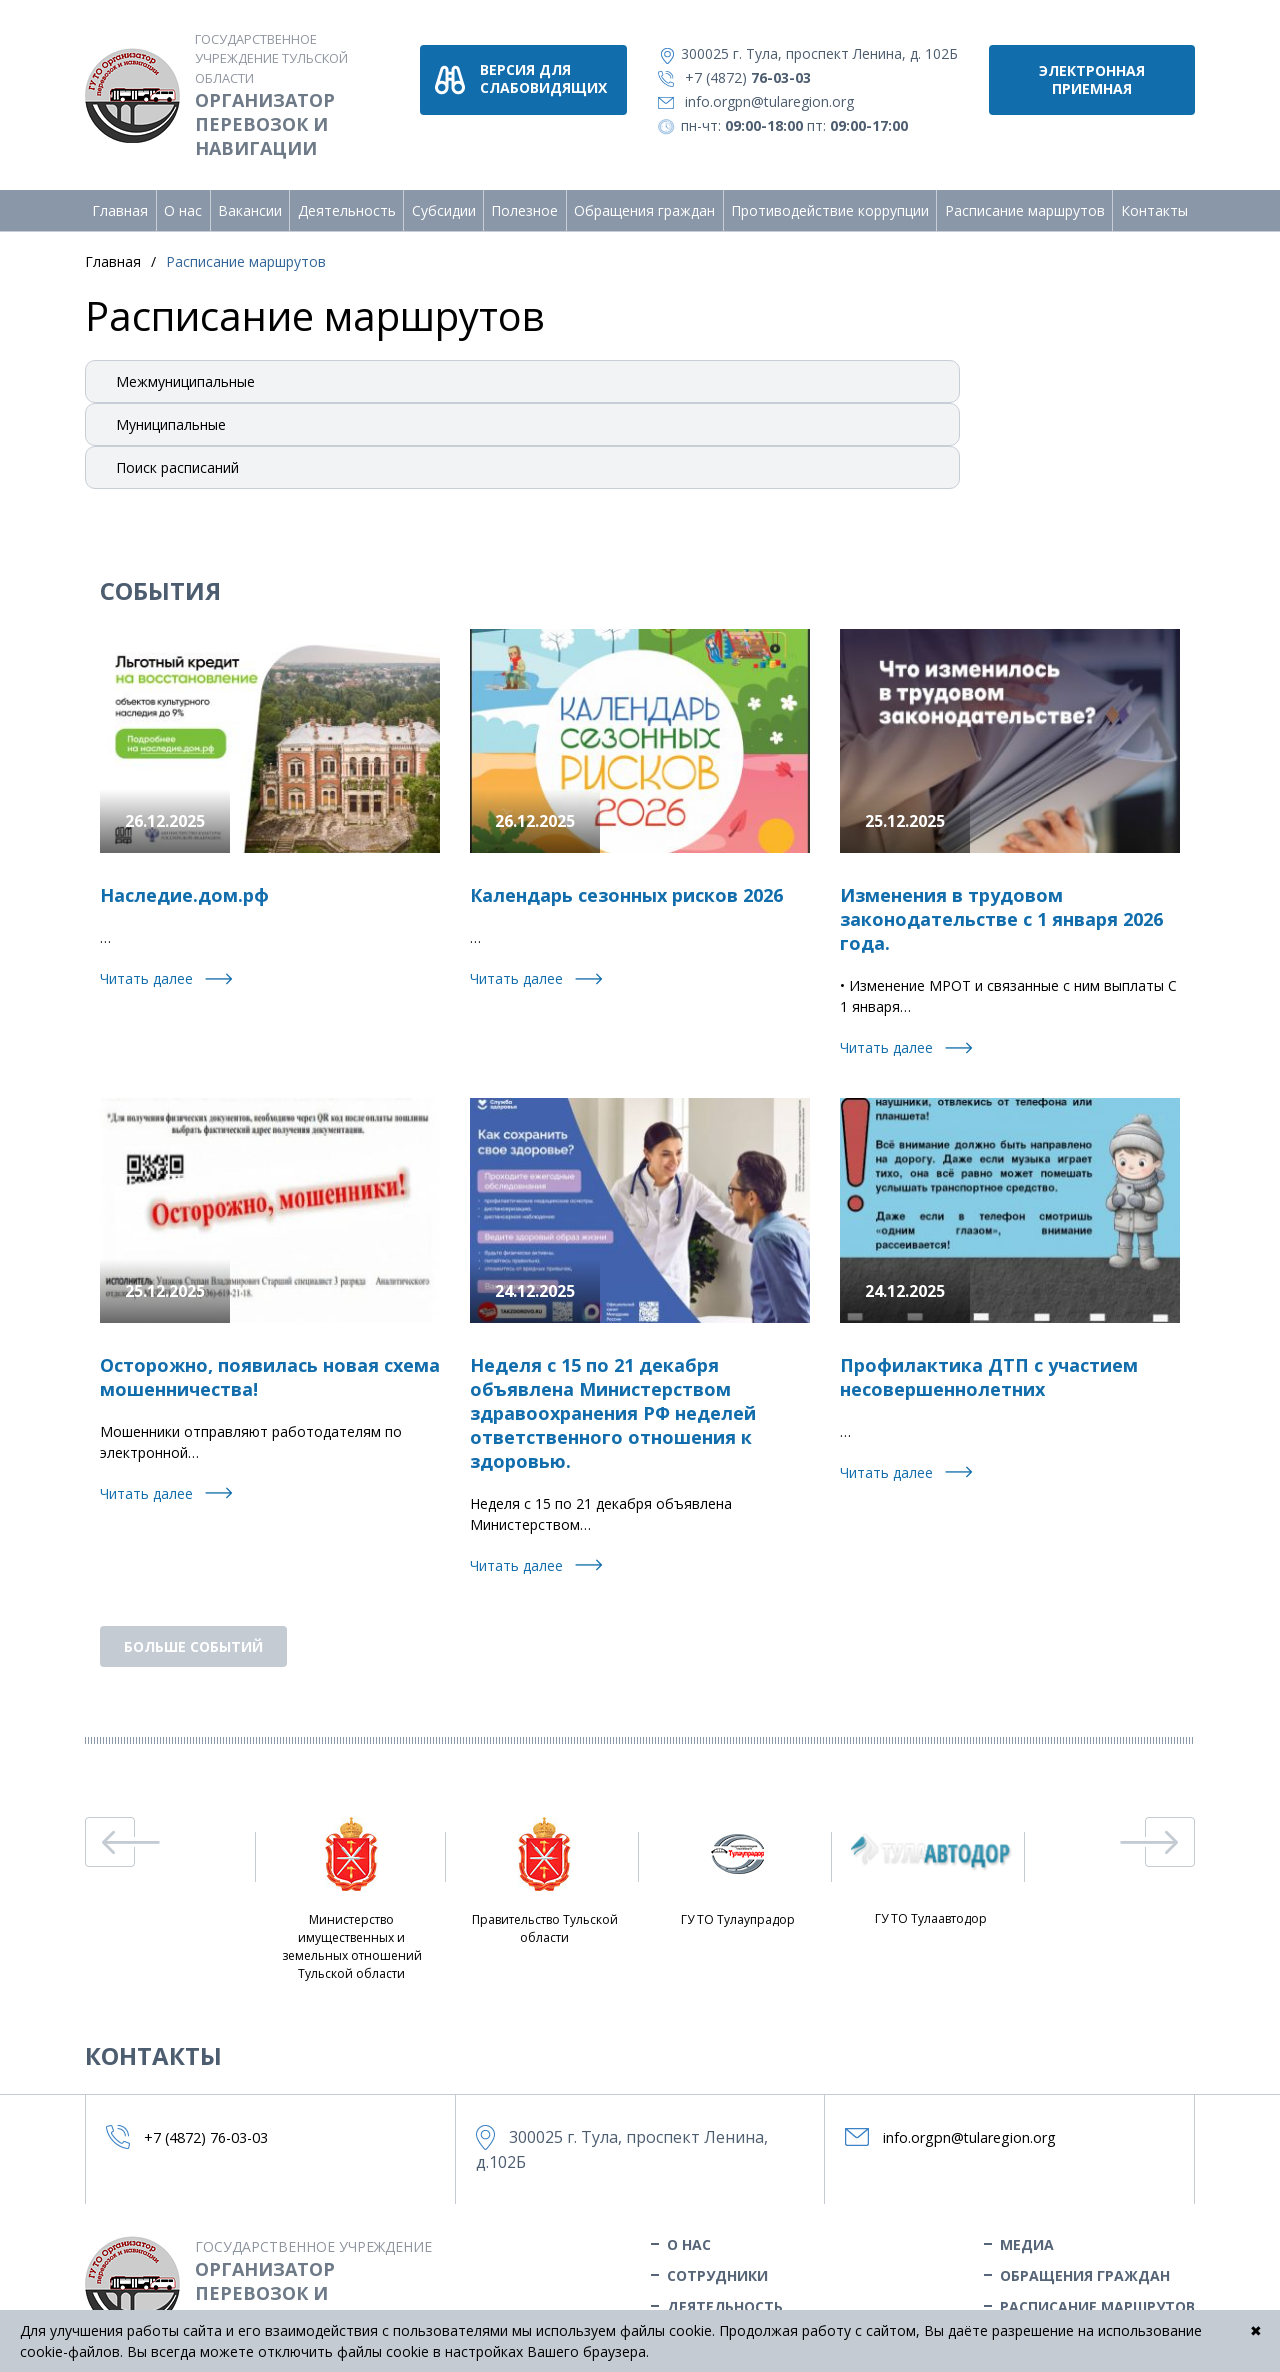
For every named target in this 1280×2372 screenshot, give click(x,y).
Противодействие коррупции (830, 194)
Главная (120, 194)
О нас (183, 194)
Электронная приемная (1092, 79)
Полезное (524, 194)
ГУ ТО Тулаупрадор (738, 1856)
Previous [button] (122, 1826)
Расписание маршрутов (1025, 194)
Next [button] (1157, 1826)
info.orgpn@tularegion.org (789, 101)
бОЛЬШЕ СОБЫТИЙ (193, 1630)
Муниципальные (171, 408)
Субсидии (444, 194)
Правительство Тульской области (545, 1865)
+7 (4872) (768, 77)
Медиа (1027, 2228)
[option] (351, 1884)
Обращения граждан (644, 194)
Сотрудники (717, 2259)
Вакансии (250, 194)
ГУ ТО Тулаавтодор (930, 1856)
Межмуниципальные (185, 365)
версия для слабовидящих (583, 78)
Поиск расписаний (177, 451)
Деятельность (347, 194)
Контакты (1154, 194)
